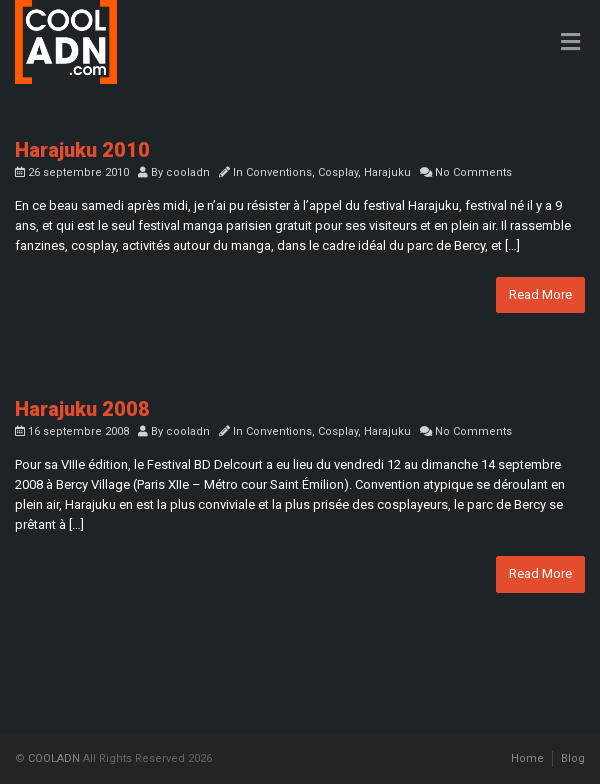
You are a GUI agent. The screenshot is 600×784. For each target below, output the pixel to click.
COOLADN (54, 758)
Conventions (279, 172)
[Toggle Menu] (570, 43)
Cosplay (338, 172)
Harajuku (387, 172)
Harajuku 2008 (82, 409)
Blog (573, 758)
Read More (540, 294)
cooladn (188, 172)
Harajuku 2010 (82, 150)
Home (527, 758)
